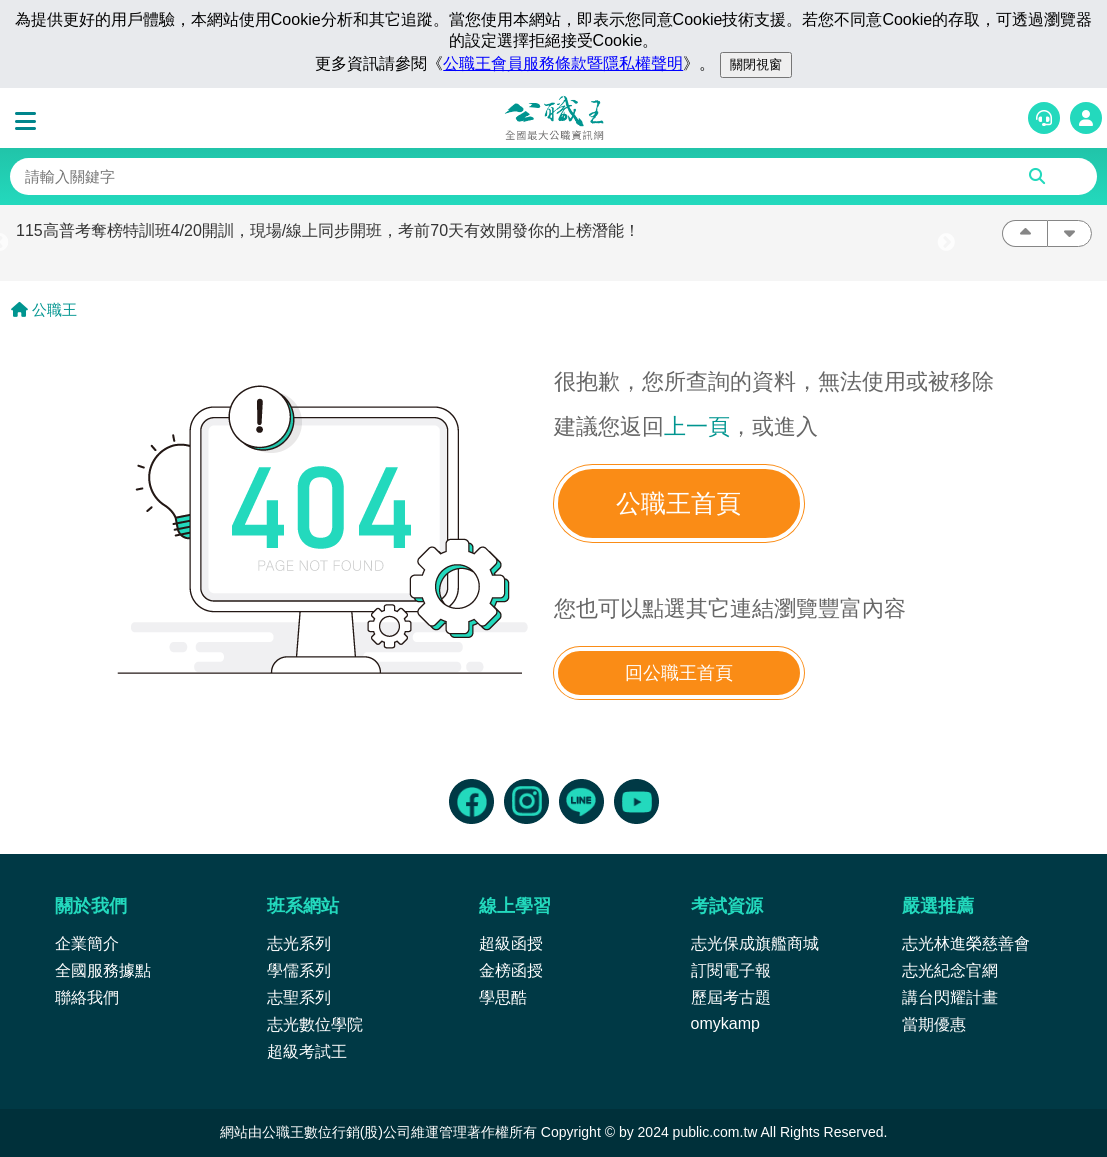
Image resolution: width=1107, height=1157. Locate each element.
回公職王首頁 (679, 673)
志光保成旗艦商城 (755, 943)
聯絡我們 (87, 997)
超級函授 (511, 943)
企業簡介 (87, 943)
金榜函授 (511, 970)
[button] (30, 122)
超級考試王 (307, 1051)
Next (946, 243)
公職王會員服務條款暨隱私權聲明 (563, 63)
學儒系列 (299, 970)
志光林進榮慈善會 (966, 943)
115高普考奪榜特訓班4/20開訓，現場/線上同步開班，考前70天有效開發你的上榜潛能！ (328, 230)
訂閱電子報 (731, 970)
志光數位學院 (315, 1024)
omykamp (725, 1023)
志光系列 (299, 943)
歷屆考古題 (731, 997)
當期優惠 (934, 1024)
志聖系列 (299, 997)
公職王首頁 (678, 503)
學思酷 (503, 997)
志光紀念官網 (950, 970)
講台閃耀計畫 (950, 997)
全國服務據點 (103, 970)
